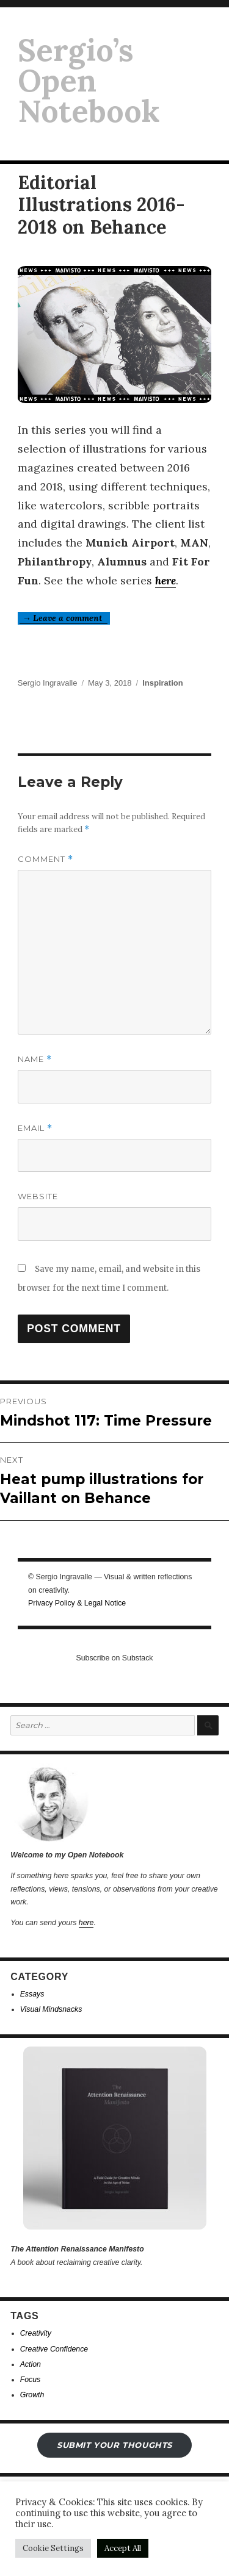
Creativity (35, 2333)
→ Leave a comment (63, 617)
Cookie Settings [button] (53, 2548)
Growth (32, 2395)
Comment (45, 859)
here (165, 580)
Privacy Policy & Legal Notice (77, 1603)
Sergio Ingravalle (48, 682)
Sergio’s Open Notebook (88, 80)
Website (38, 1196)
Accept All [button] (122, 2548)
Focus (30, 2379)
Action (30, 2364)
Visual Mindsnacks (51, 2009)
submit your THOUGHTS (114, 2445)
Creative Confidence (54, 2349)
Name (35, 1059)
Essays (32, 1994)
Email (35, 1128)
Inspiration (162, 682)
